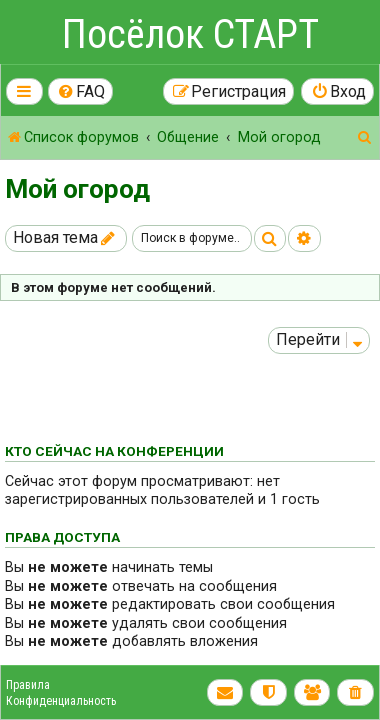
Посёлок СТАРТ (190, 34)
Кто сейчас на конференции (114, 451)
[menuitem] (81, 91)
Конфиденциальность (61, 701)
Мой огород (77, 189)
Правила (28, 685)
